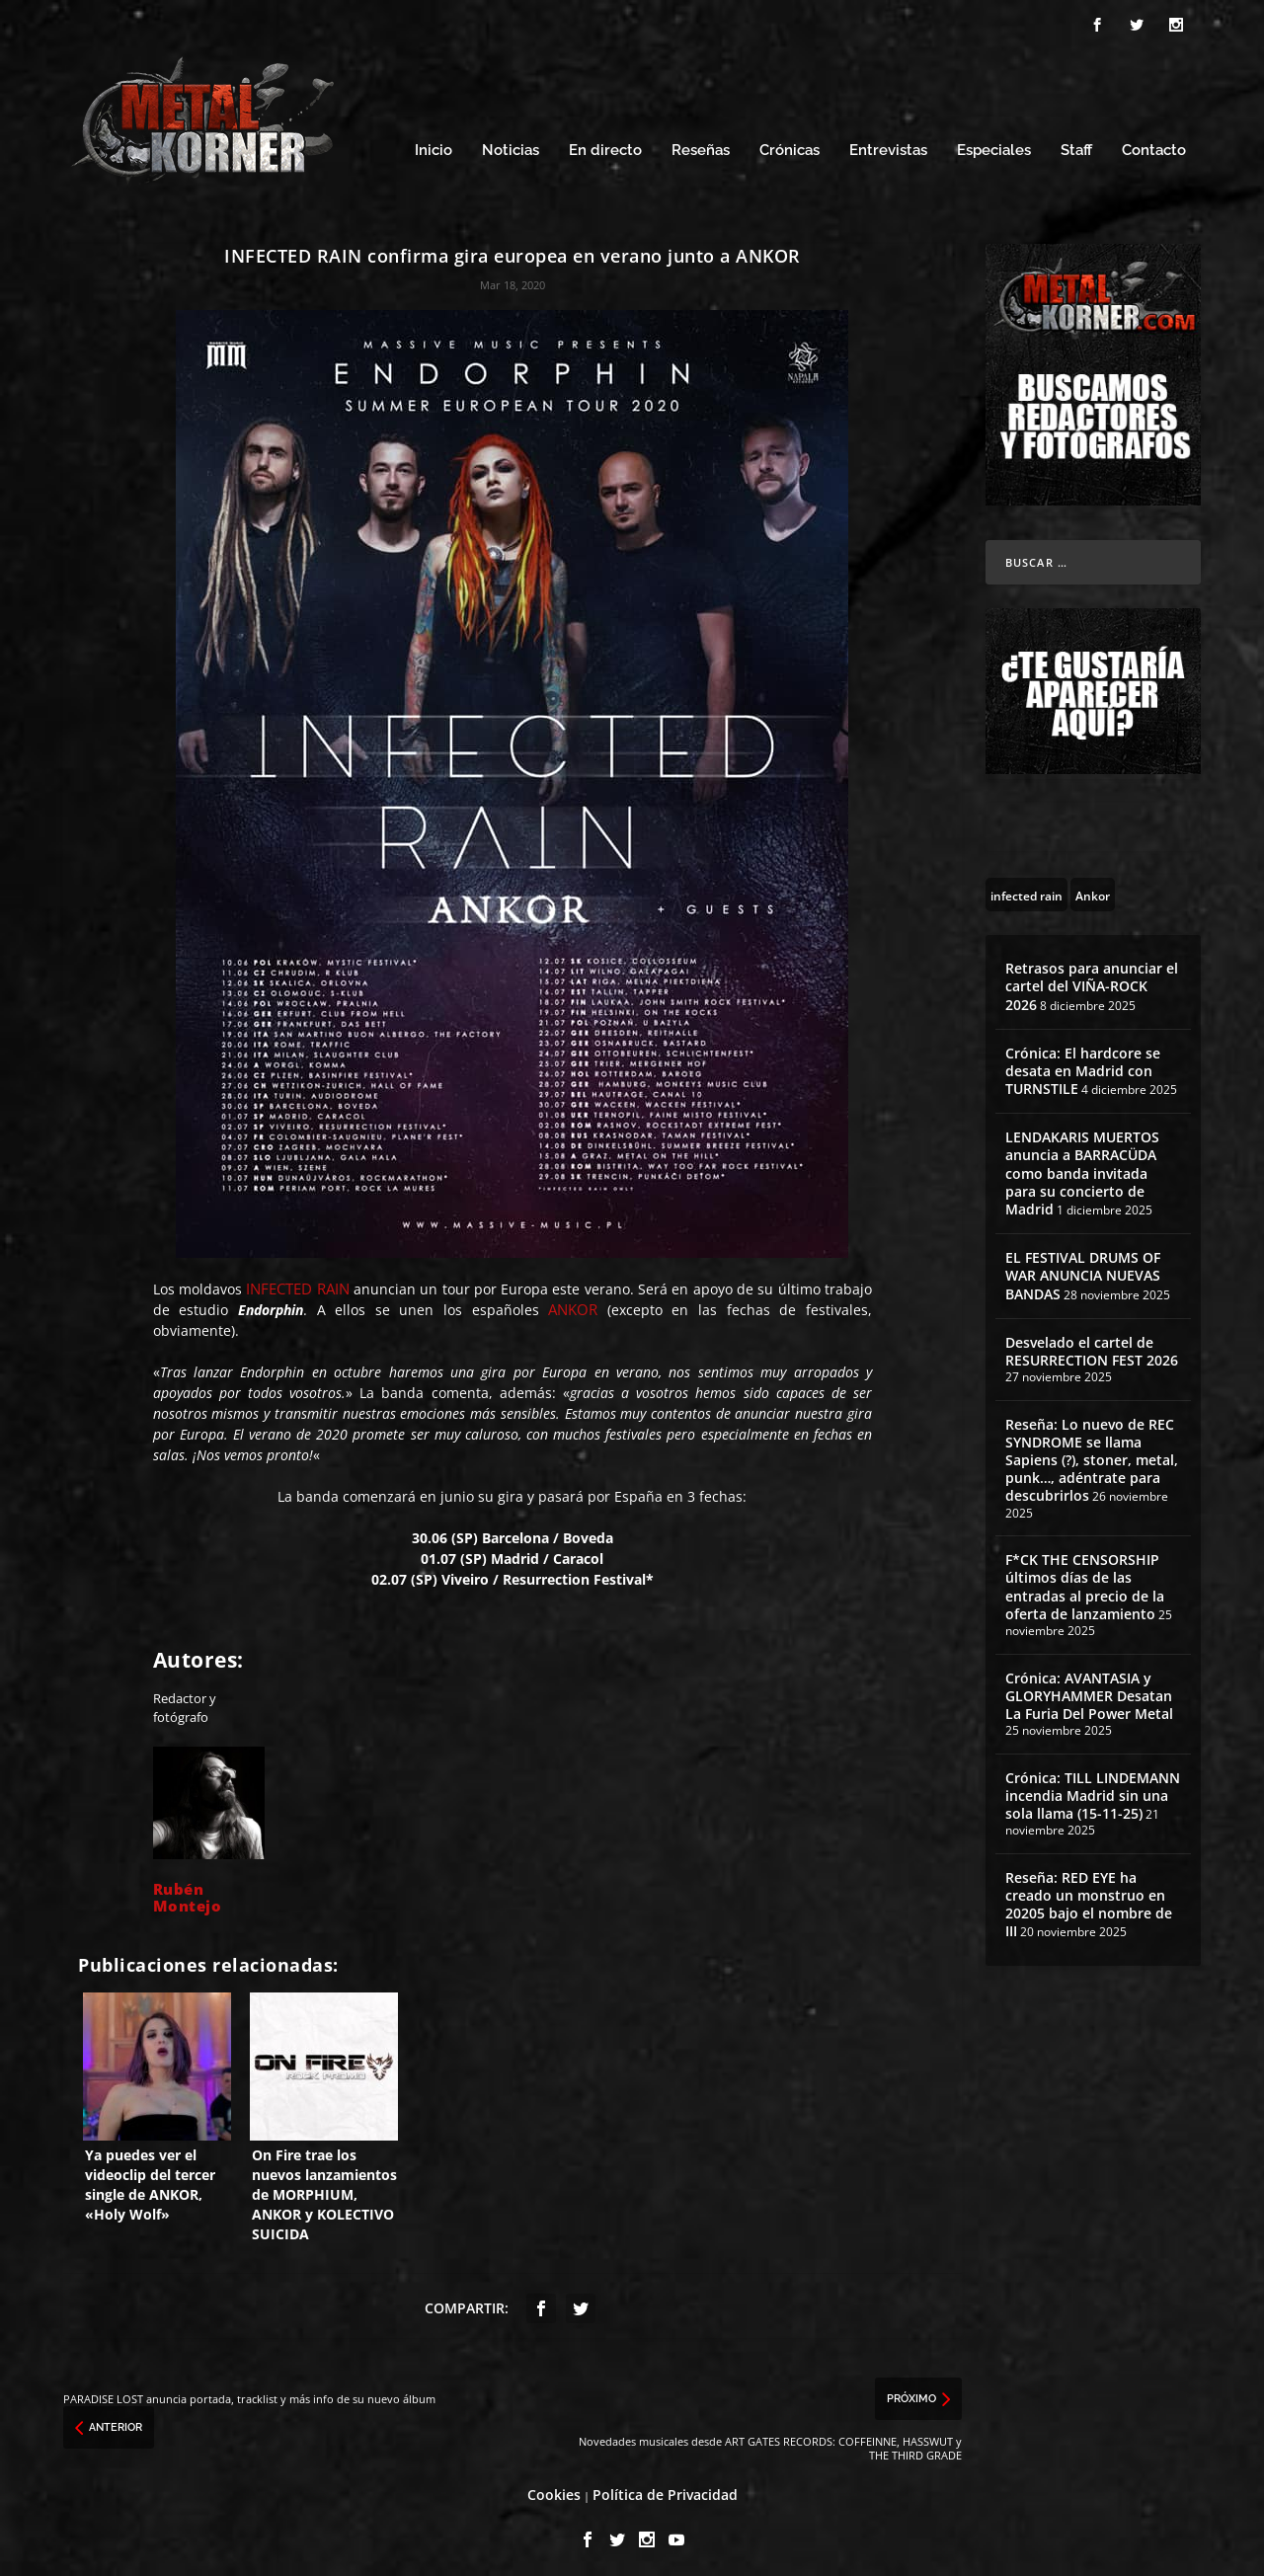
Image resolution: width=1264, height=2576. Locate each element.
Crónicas (789, 145)
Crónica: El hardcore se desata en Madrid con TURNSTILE (1082, 1065)
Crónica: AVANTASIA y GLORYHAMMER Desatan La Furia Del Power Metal (1089, 1690)
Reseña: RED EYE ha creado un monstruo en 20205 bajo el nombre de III (1088, 1898)
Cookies (554, 2489)
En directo (605, 145)
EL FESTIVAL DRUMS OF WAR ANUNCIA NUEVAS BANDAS (1082, 1270)
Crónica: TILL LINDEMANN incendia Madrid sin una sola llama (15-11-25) (1092, 1789)
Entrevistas (888, 145)
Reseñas (701, 145)
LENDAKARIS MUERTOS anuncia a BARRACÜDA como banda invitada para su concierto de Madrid (1082, 1168)
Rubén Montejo (187, 1891)
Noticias (510, 145)
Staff (1076, 145)
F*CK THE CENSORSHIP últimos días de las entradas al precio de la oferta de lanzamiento (1084, 1581)
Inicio (433, 145)
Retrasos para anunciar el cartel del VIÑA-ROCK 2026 (1091, 980)
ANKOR (572, 1303)
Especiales (994, 145)
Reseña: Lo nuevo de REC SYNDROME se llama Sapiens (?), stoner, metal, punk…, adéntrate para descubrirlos (1091, 1454)
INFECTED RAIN (297, 1282)
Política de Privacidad (665, 2489)
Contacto (1154, 145)
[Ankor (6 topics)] (1092, 888)
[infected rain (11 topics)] (1026, 888)
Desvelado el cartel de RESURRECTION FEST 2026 (1091, 1345)
